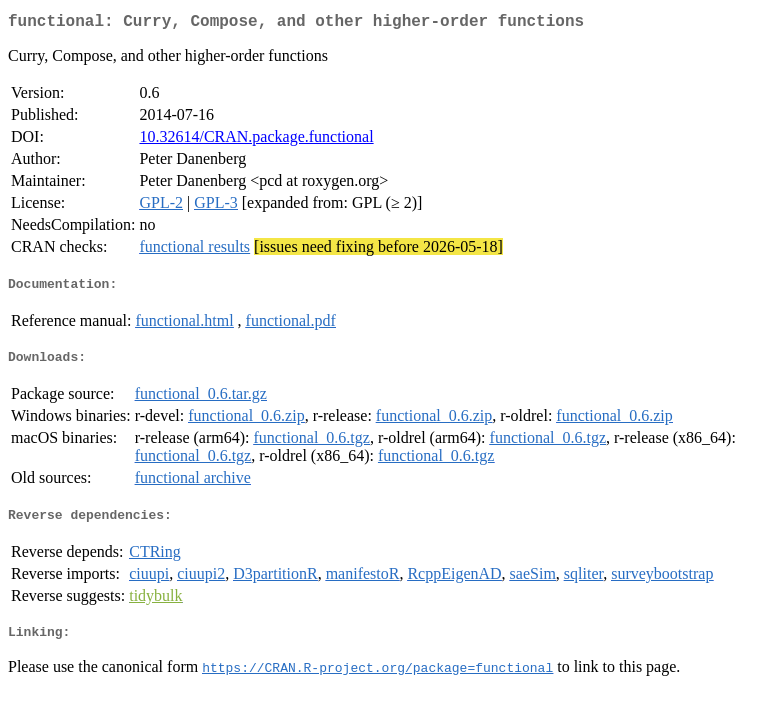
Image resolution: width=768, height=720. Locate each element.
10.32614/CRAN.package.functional (256, 140)
